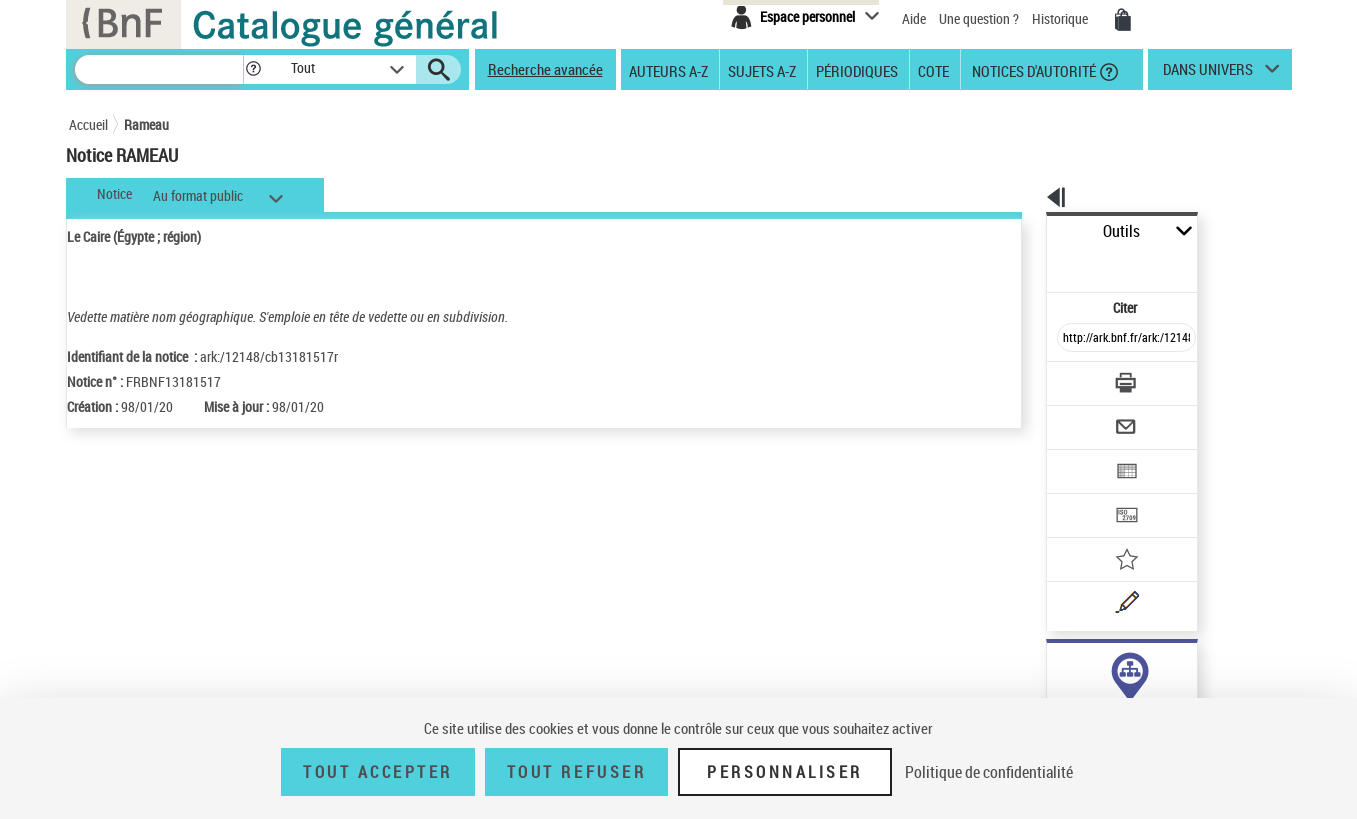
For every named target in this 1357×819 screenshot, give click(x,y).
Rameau (146, 124)
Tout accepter (378, 772)
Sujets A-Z (762, 70)
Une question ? (979, 18)
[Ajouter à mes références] (1083, 495)
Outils (1024, 231)
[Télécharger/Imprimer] (1074, 339)
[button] (253, 69)
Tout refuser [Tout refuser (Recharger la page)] (576, 772)
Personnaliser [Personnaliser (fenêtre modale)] (785, 772)
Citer (1039, 263)
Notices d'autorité (1032, 70)
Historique (1061, 18)
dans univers (1208, 74)
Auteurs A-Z (668, 70)
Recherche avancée (545, 69)
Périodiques (857, 70)
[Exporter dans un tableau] (1085, 417)
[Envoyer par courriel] (1070, 378)
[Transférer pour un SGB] (1079, 456)
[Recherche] (159, 69)
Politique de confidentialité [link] (989, 772)
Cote (933, 70)
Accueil (88, 124)
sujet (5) (1049, 667)
